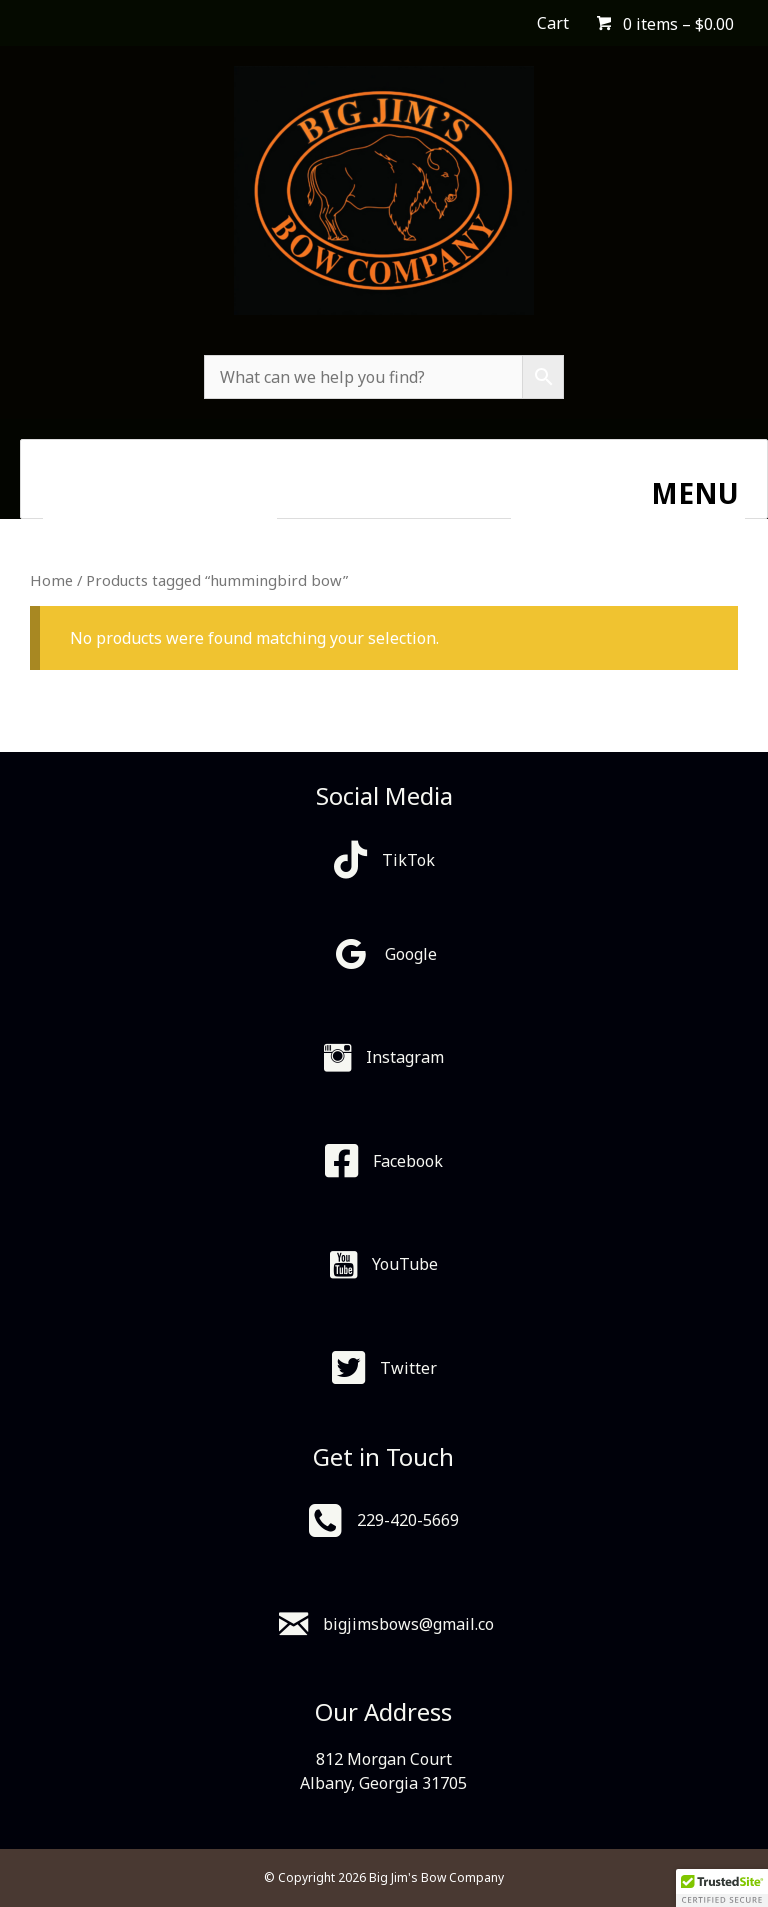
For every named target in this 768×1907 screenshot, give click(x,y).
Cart (553, 23)
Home (51, 580)
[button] (722, 1888)
